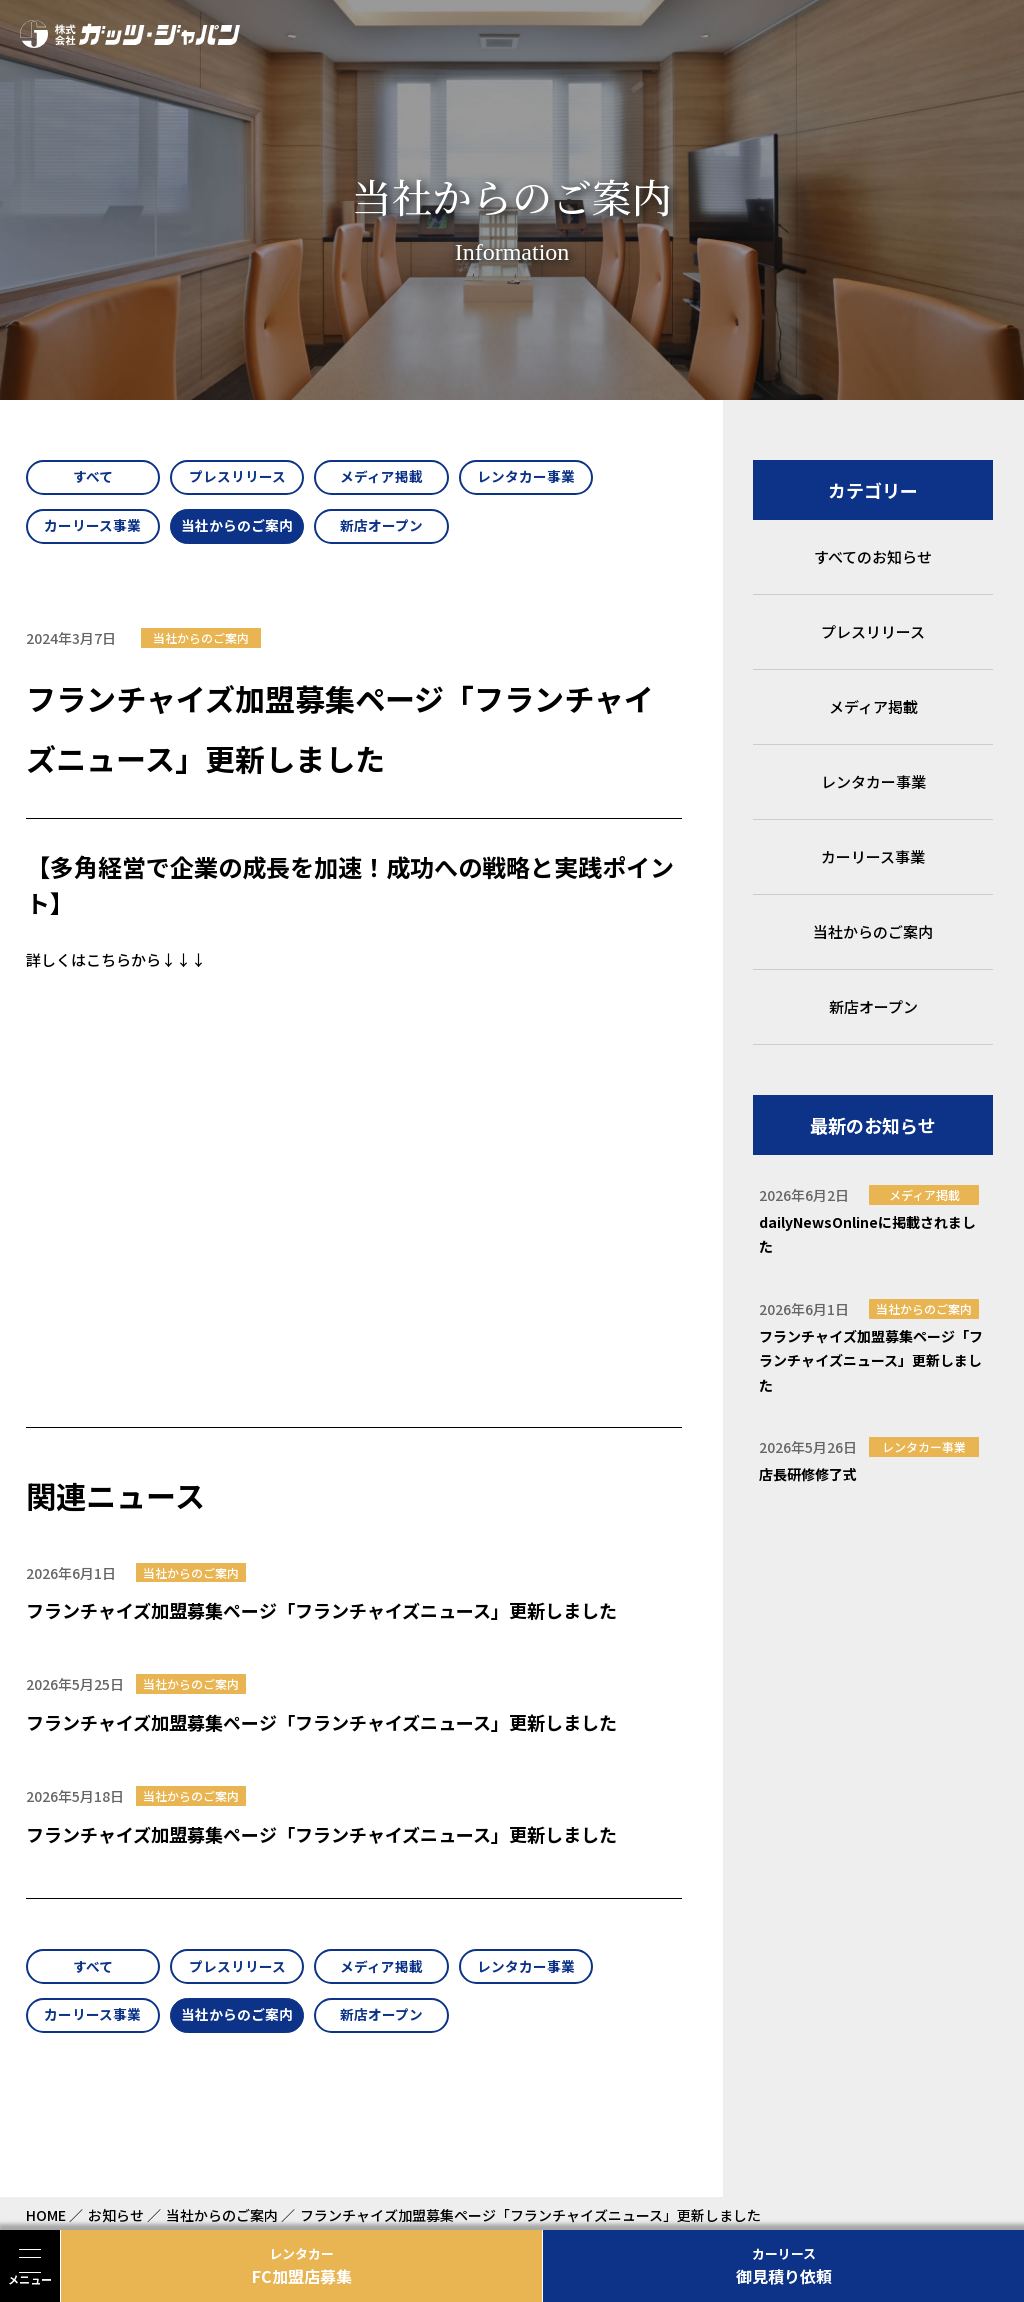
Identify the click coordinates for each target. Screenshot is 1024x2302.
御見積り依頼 (783, 2266)
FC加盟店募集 (301, 2266)
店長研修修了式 (808, 1474)
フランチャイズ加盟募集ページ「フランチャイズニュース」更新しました (321, 1615)
